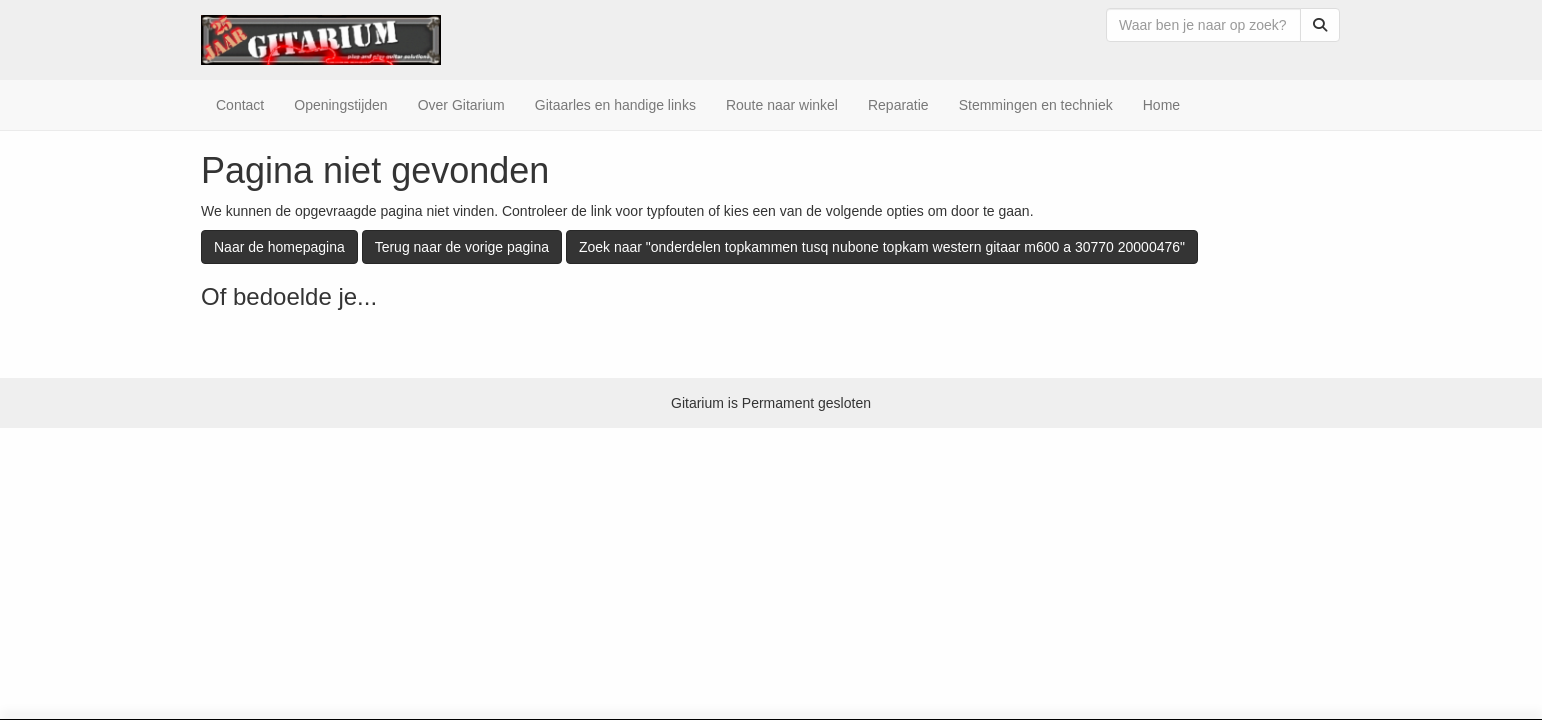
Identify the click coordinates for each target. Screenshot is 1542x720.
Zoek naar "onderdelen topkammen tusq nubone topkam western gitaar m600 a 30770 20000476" (882, 247)
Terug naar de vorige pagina (462, 247)
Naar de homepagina (279, 247)
